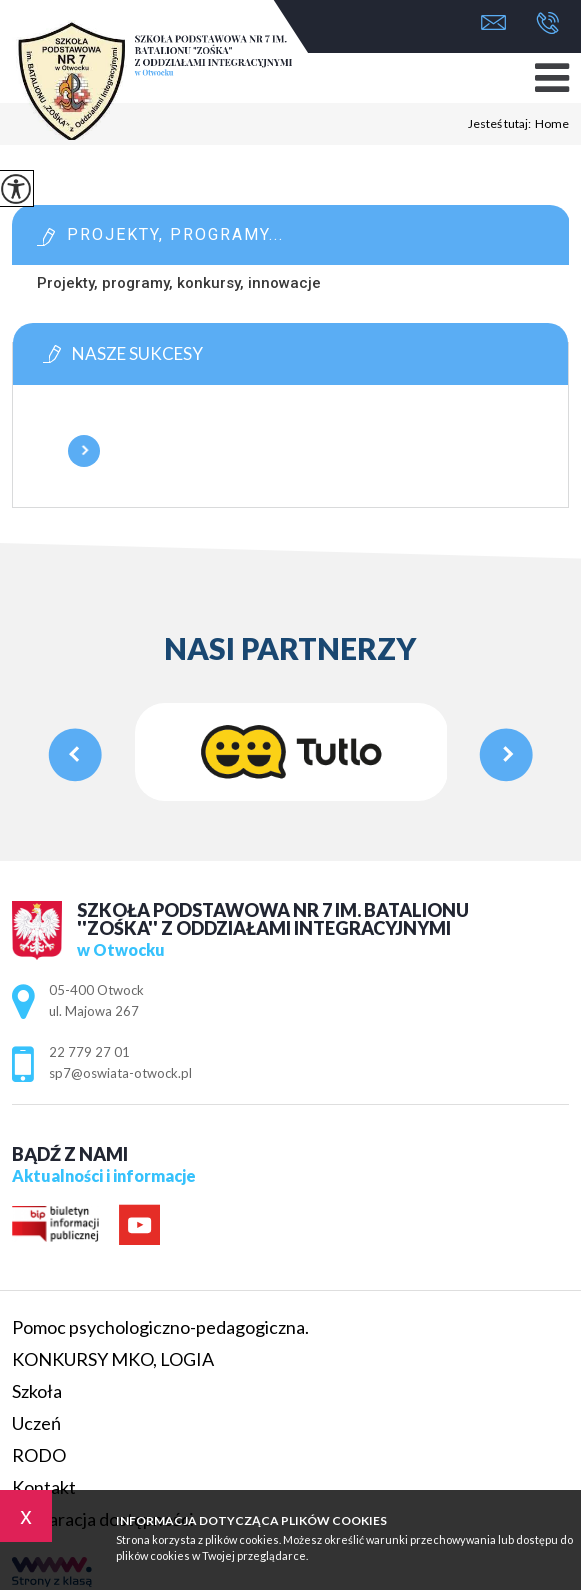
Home (552, 124)
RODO (39, 1455)
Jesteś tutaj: (501, 124)
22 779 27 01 (547, 23)
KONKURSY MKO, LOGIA (113, 1359)
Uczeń (36, 1423)
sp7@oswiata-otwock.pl (493, 22)
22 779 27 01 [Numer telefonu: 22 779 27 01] (89, 1052)
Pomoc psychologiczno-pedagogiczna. (160, 1327)
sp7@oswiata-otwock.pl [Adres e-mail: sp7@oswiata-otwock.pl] (120, 1073)
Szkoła (37, 1391)
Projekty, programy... (175, 234)
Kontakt (44, 1487)
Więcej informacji (84, 451)
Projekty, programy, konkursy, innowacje (179, 283)
